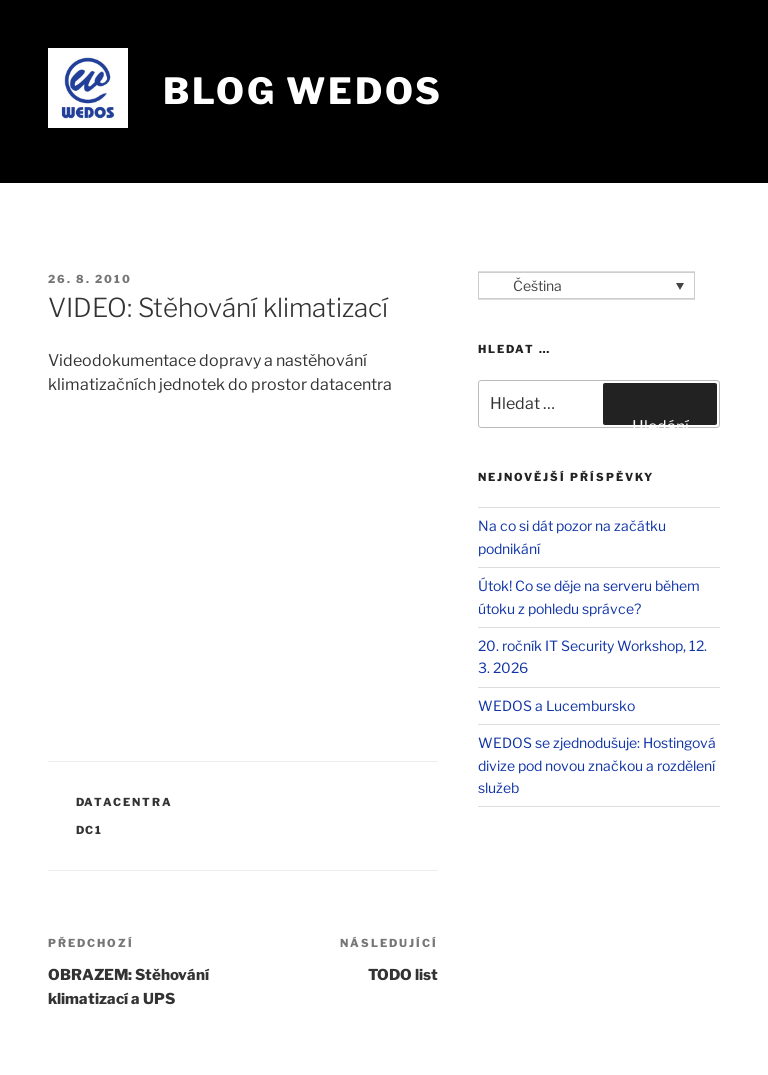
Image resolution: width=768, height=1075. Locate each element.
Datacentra (125, 802)
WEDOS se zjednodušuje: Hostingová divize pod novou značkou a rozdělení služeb (597, 765)
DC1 (90, 830)
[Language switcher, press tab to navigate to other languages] (586, 285)
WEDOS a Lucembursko (556, 705)
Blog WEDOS (303, 91)
